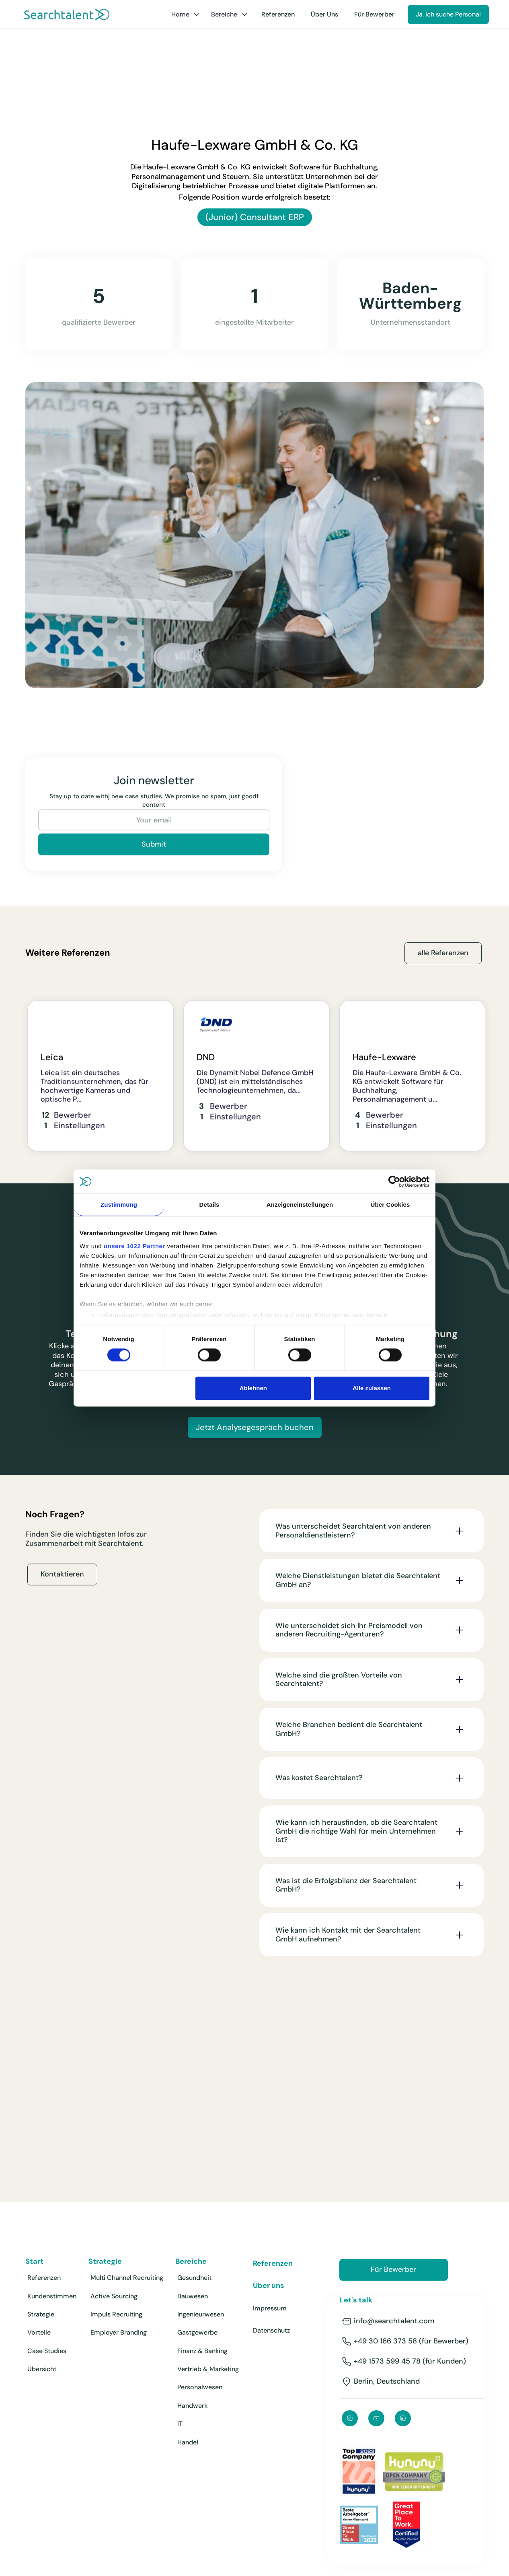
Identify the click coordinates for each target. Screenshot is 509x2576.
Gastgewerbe (197, 2332)
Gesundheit (194, 2277)
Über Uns (324, 14)
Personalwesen (199, 2387)
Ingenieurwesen (200, 2314)
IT (180, 2423)
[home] (66, 14)
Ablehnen (253, 1388)
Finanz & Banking (202, 2351)
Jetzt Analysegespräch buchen (255, 1427)
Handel (187, 2442)
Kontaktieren (62, 1580)
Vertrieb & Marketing (208, 2369)
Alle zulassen (372, 1388)
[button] (185, 14)
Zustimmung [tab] (119, 1204)
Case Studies (46, 2351)
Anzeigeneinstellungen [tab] (300, 1204)
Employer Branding (118, 2332)
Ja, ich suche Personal (448, 14)
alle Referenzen (443, 953)
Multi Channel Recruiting (126, 2277)
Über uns (268, 2285)
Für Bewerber (374, 14)
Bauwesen (192, 2296)
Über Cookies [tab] (390, 1204)
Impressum (270, 2308)
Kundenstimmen (51, 2296)
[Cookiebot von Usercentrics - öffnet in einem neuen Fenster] (394, 1181)
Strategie (40, 2314)
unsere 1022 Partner (134, 1246)
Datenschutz (271, 2330)
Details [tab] (209, 1204)
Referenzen (278, 14)
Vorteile (39, 2332)
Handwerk (192, 2405)
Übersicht (41, 2369)
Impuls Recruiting (116, 2314)
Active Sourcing (114, 2296)
